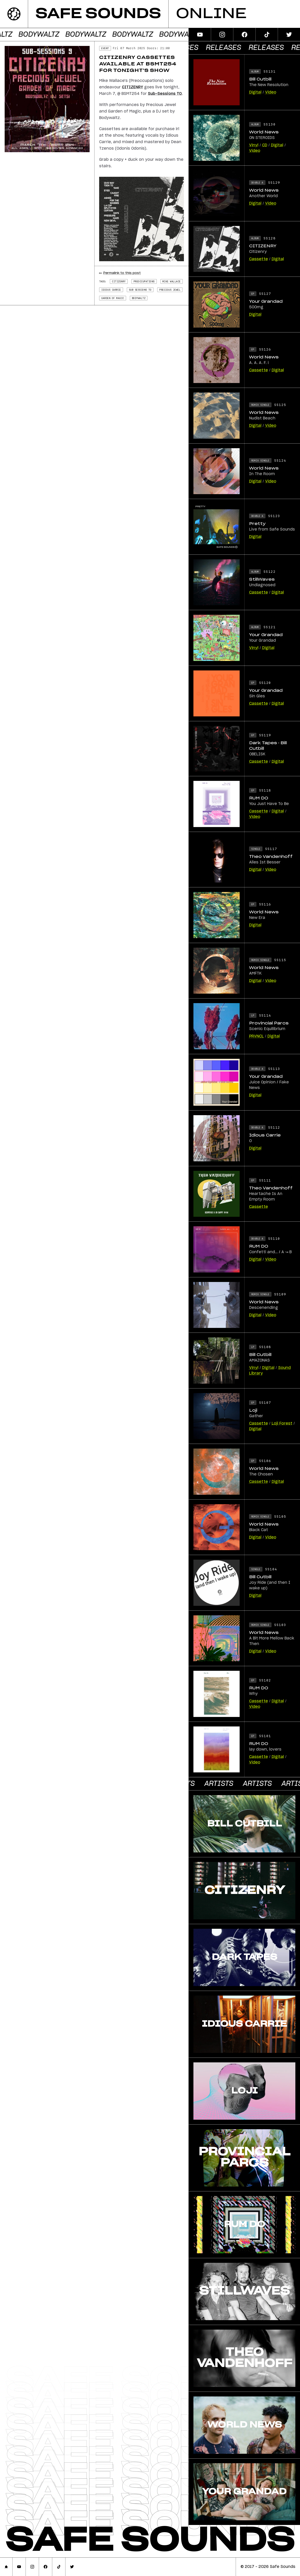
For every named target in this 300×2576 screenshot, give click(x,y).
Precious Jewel (169, 289)
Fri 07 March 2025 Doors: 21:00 (141, 48)
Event (105, 48)
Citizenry (119, 281)
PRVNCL (256, 1036)
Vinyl (253, 145)
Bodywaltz (139, 298)
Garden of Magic (112, 298)
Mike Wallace (172, 281)
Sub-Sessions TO (165, 94)
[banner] (150, 14)
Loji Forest (282, 1423)
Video (270, 92)
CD (264, 145)
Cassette (258, 259)
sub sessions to (140, 289)
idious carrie (111, 289)
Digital (255, 92)
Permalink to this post (120, 273)
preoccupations (144, 281)
